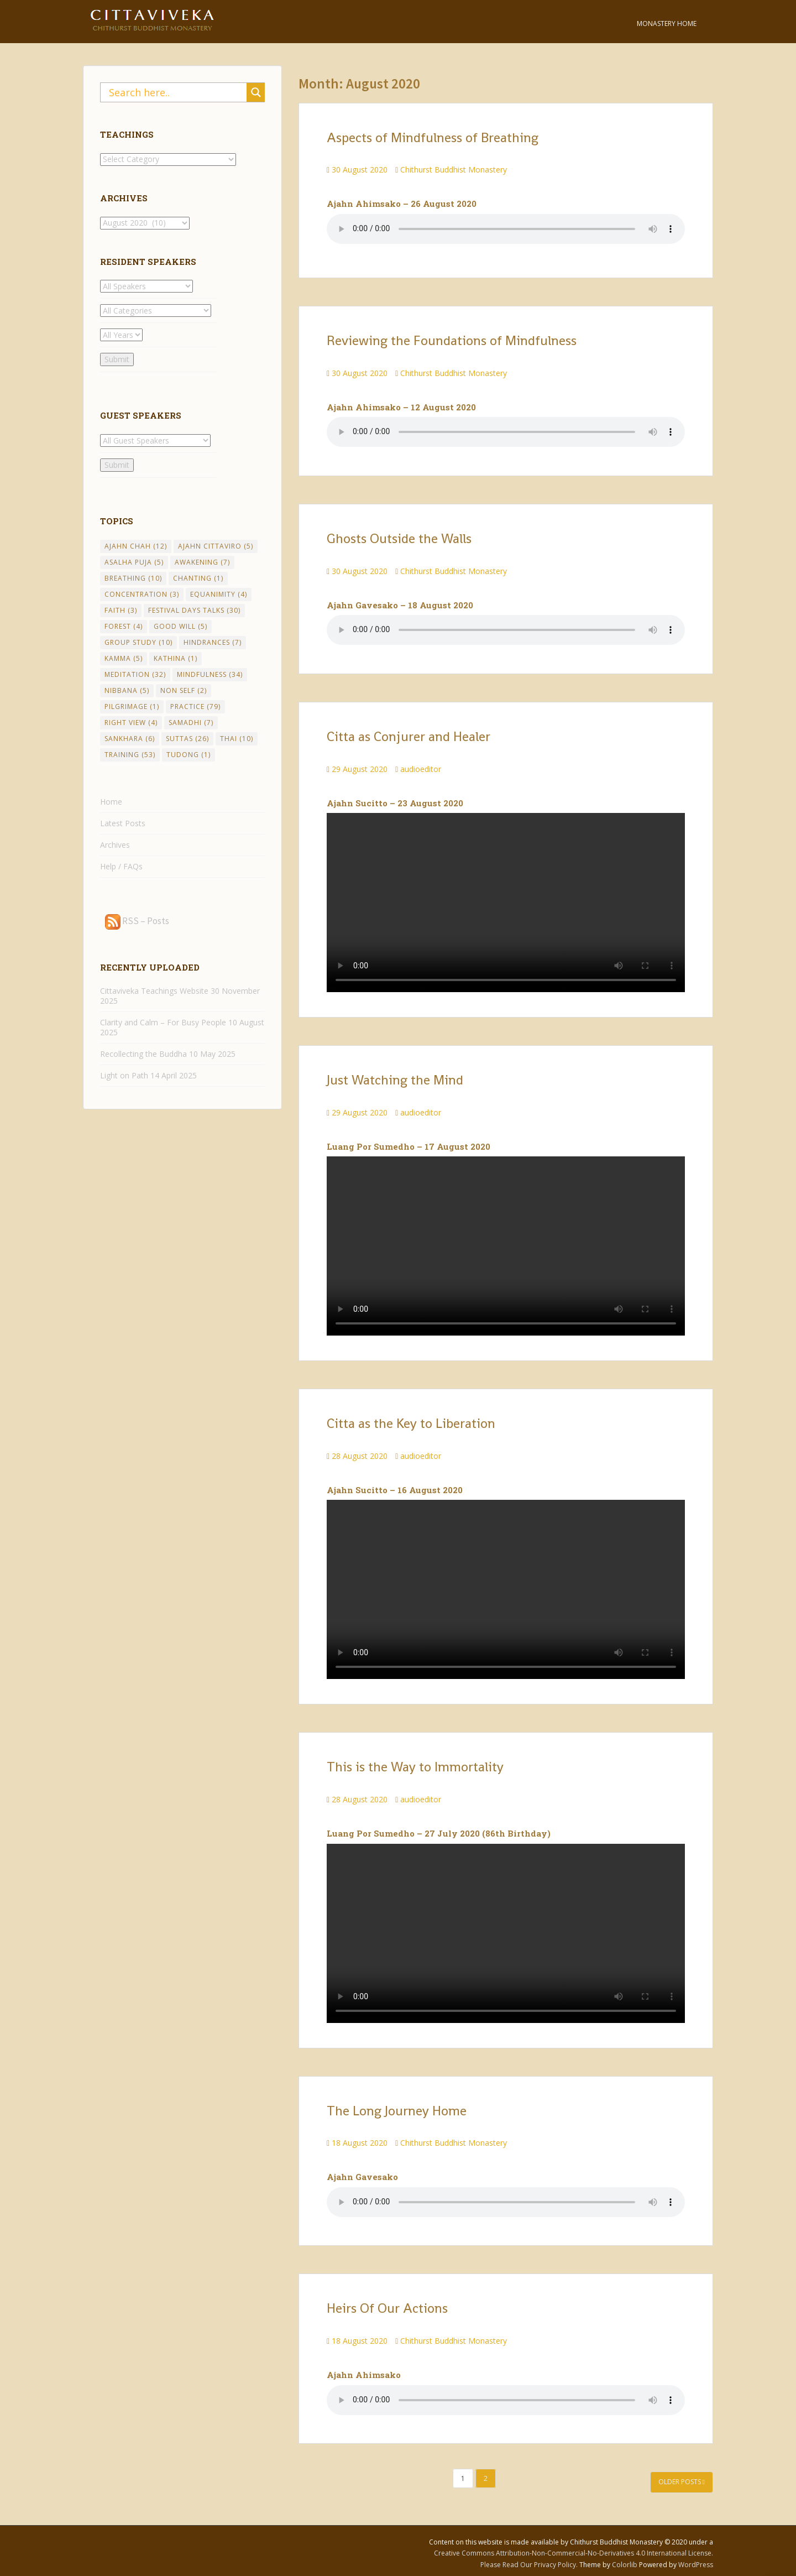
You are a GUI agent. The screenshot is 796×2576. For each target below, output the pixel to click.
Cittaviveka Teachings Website (154, 990)
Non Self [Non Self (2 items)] (183, 690)
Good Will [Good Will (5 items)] (180, 626)
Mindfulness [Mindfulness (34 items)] (210, 674)
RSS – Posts (137, 921)
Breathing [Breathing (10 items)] (133, 578)
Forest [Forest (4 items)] (123, 626)
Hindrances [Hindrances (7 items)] (213, 642)
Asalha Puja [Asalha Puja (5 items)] (134, 562)
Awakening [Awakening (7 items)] (202, 562)
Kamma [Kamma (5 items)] (123, 658)
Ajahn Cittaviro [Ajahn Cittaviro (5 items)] (215, 546)
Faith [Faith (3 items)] (120, 610)
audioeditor (420, 769)
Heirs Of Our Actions (387, 2308)
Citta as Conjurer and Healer (408, 736)
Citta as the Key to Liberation (411, 1423)
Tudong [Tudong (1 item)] (188, 754)
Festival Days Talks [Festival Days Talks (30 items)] (194, 610)
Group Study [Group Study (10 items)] (138, 642)
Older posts (681, 2481)
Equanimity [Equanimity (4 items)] (218, 594)
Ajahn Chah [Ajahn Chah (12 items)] (135, 546)
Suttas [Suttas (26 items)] (187, 738)
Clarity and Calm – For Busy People (163, 1022)
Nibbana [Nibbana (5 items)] (126, 690)
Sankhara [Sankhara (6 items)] (129, 738)
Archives (115, 844)
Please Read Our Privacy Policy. (529, 2564)
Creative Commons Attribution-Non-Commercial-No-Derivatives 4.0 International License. (573, 2553)
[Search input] (176, 92)
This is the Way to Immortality (415, 1766)
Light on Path (124, 1075)
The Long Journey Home (397, 2110)
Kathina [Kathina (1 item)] (175, 658)
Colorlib (624, 2564)
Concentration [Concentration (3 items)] (141, 594)
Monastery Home (666, 23)
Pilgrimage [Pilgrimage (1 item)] (131, 706)
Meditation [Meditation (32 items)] (135, 674)
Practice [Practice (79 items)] (195, 706)
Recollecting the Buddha (143, 1054)
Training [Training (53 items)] (129, 754)
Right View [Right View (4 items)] (131, 722)
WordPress (695, 2564)
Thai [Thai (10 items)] (236, 738)
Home (111, 801)
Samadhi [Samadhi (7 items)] (191, 722)
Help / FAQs (121, 866)
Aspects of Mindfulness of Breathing (432, 137)
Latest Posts (122, 823)
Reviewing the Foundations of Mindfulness (452, 340)
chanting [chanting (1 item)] (198, 578)
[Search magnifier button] (256, 92)
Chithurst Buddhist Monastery (453, 169)
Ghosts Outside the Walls (399, 538)
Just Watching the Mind (395, 1079)
